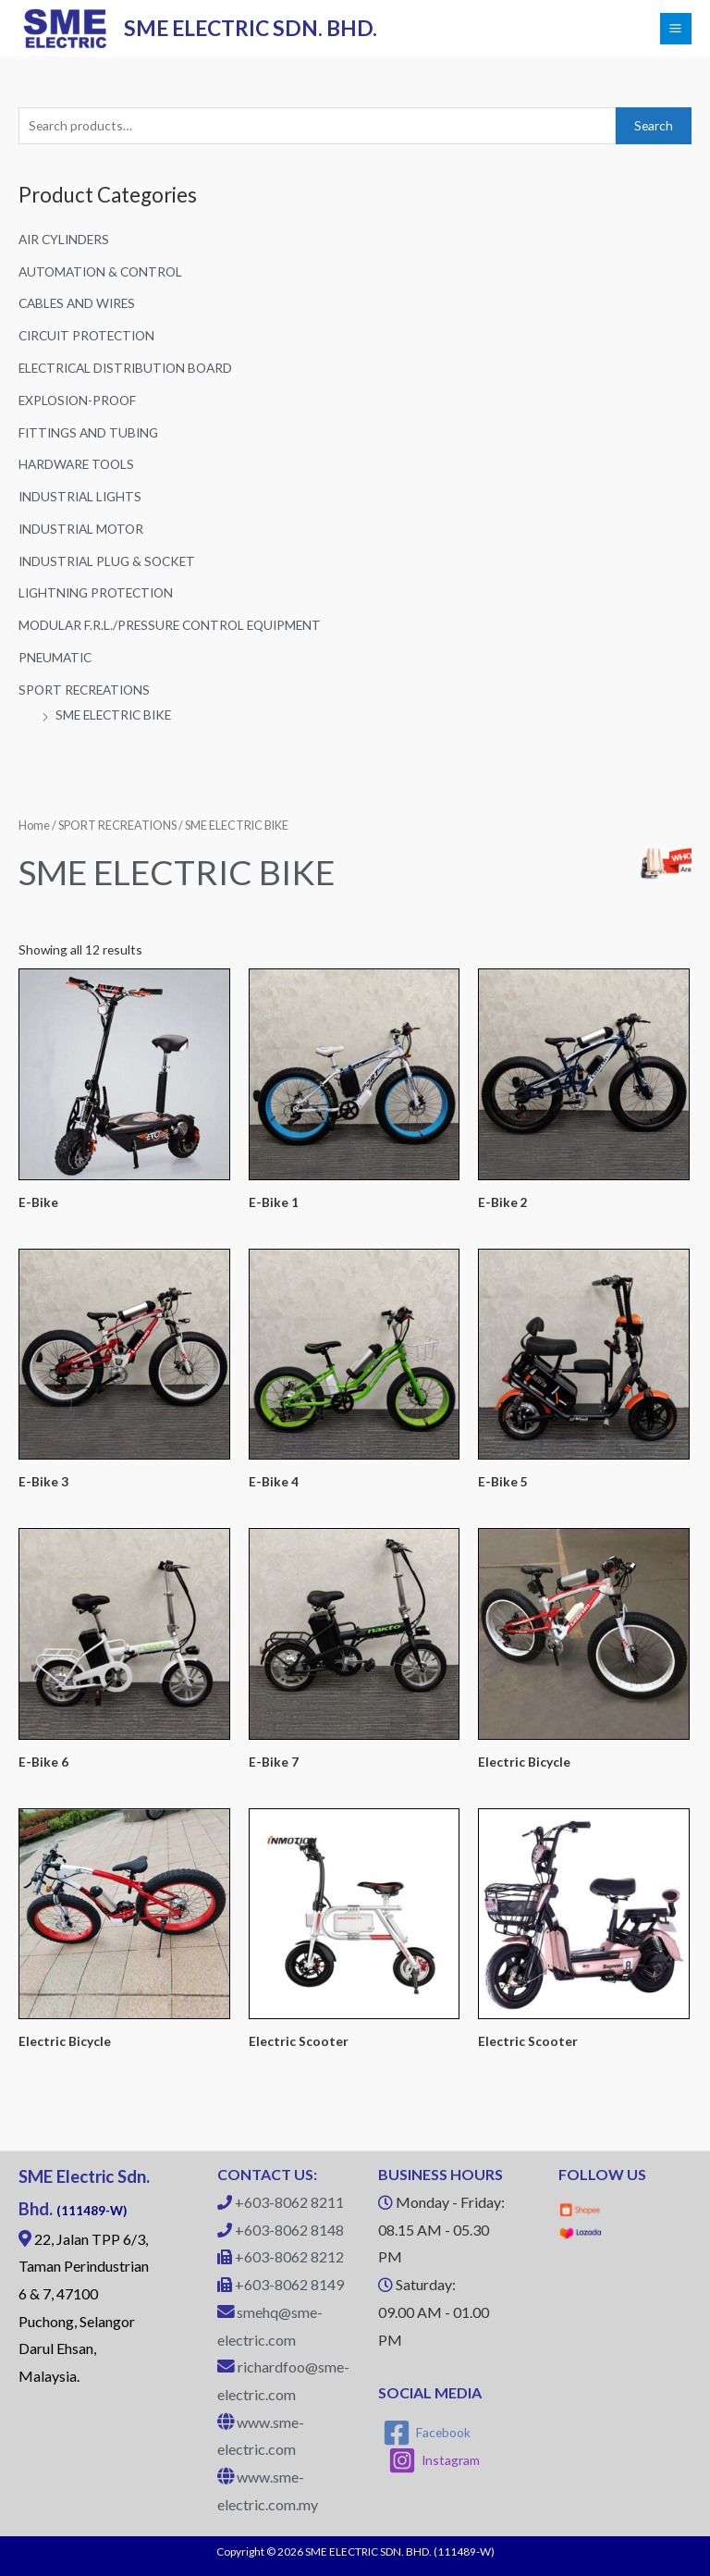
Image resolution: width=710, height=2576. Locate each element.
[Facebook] (427, 2433)
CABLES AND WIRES (76, 303)
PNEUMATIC (55, 657)
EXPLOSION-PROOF (77, 400)
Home (34, 825)
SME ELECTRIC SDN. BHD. (250, 28)
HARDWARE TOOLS (76, 464)
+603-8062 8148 (289, 2229)
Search (653, 125)
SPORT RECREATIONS (84, 689)
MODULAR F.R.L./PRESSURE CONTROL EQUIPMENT (169, 625)
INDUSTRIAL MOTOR (80, 528)
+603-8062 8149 (289, 2284)
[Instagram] (434, 2460)
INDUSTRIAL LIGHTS (79, 496)
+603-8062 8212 (289, 2256)
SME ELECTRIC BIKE (113, 714)
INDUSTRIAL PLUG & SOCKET (106, 561)
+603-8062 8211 (289, 2202)
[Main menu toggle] (676, 28)
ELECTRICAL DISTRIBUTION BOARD (125, 368)
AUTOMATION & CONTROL (100, 271)
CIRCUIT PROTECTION (86, 335)
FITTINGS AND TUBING (88, 432)
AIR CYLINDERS (63, 239)
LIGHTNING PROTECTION (95, 592)
